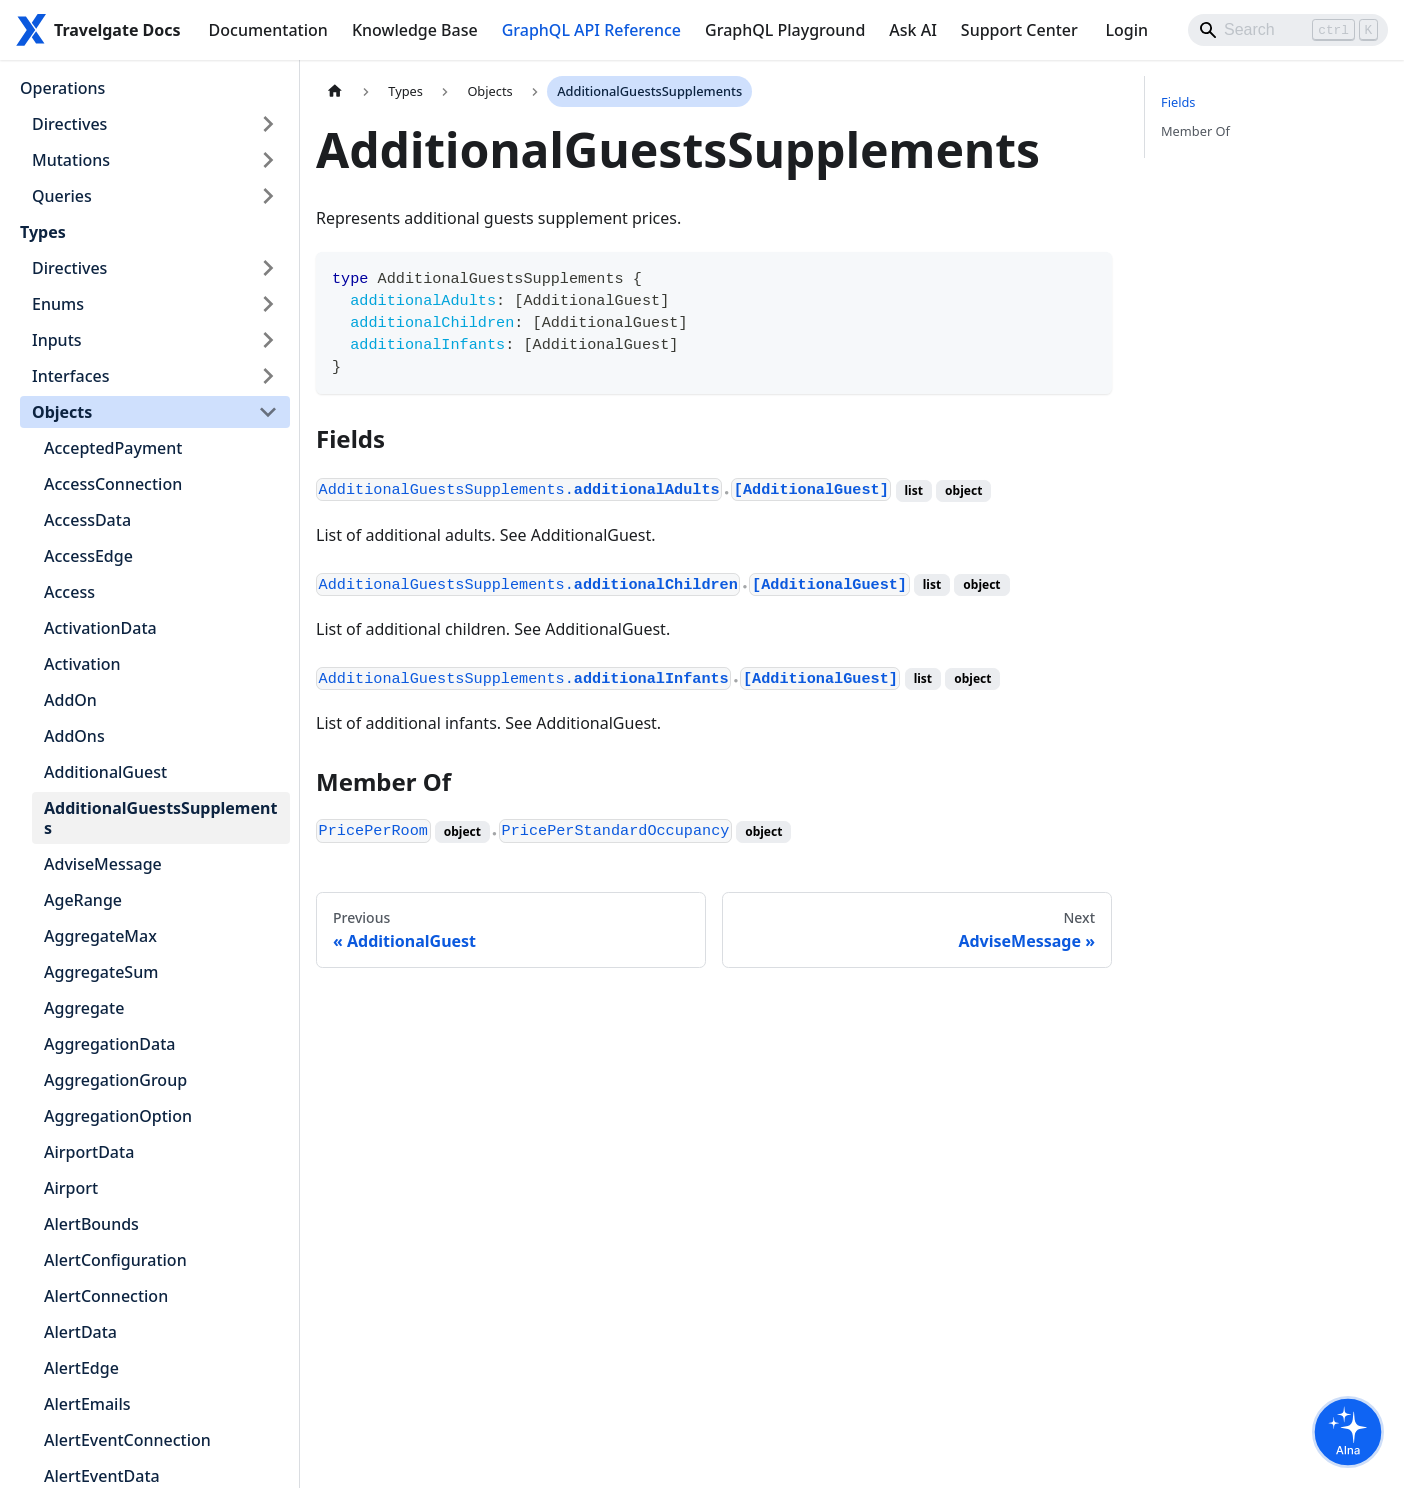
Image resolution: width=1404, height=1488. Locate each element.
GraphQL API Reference (591, 30)
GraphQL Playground (785, 30)
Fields (1178, 102)
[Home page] (335, 91)
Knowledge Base (415, 30)
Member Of (1195, 131)
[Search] (1288, 30)
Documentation (268, 30)
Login (1126, 30)
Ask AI (913, 30)
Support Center (1019, 30)
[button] (155, 124)
